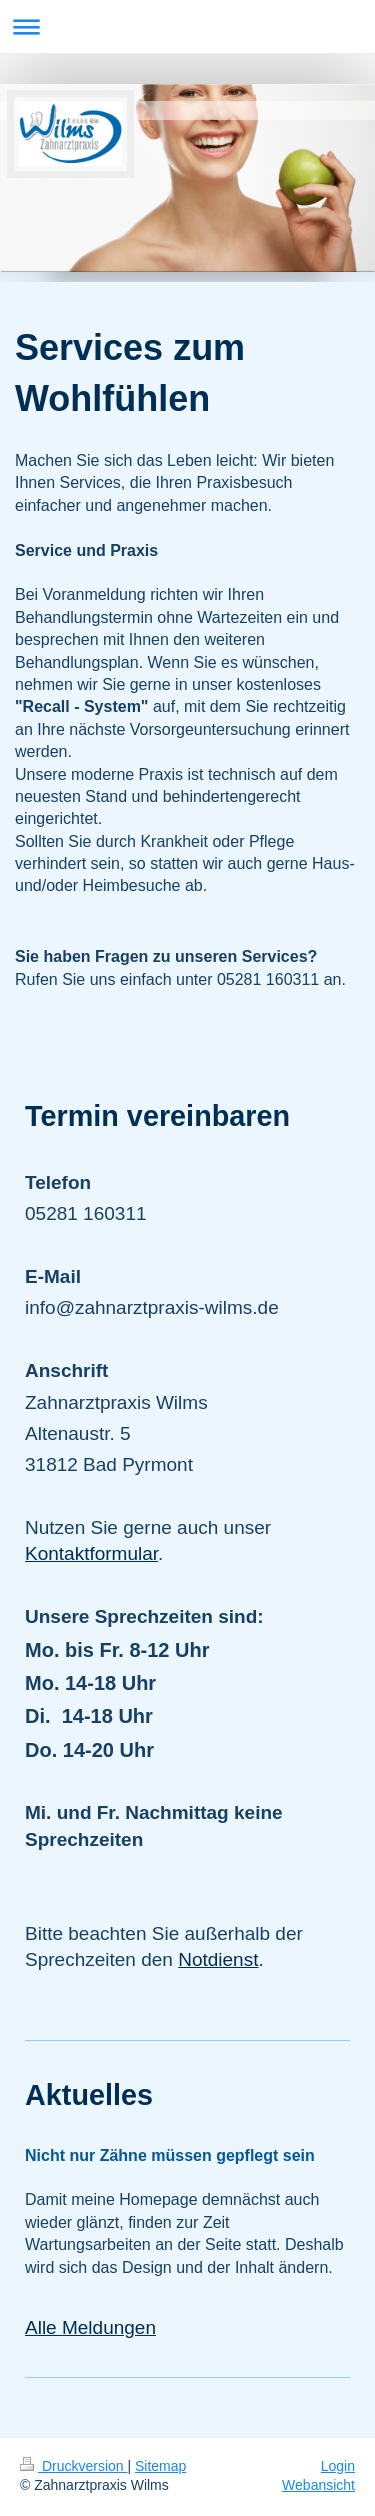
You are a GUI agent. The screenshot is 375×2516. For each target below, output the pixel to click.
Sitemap (160, 2466)
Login (338, 2466)
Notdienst (218, 1959)
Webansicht (318, 2485)
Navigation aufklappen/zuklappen (187, 26)
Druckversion (73, 2466)
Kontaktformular (91, 1553)
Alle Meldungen (90, 2327)
